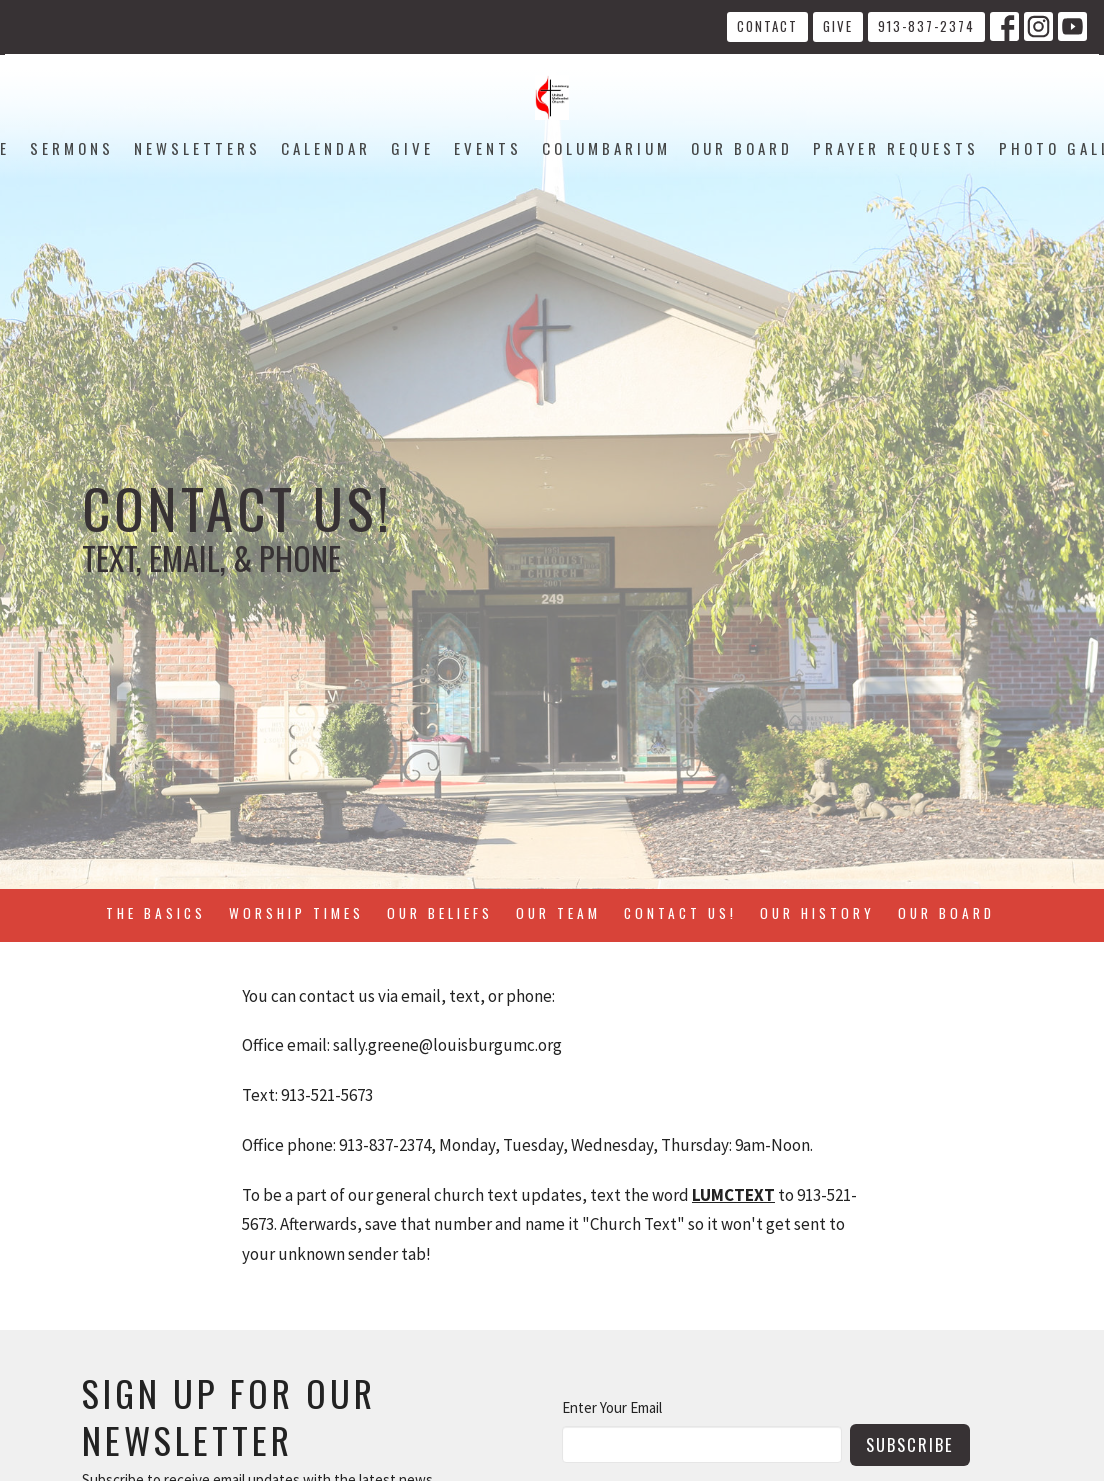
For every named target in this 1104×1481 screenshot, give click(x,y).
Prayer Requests (896, 148)
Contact (767, 26)
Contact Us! (680, 913)
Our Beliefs (440, 913)
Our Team (558, 913)
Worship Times (296, 913)
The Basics (156, 913)
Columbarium (606, 148)
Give (838, 26)
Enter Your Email (612, 1407)
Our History (817, 913)
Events (488, 148)
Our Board (742, 148)
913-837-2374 (926, 26)
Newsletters (197, 148)
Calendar (326, 148)
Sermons (72, 148)
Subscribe (910, 1444)
